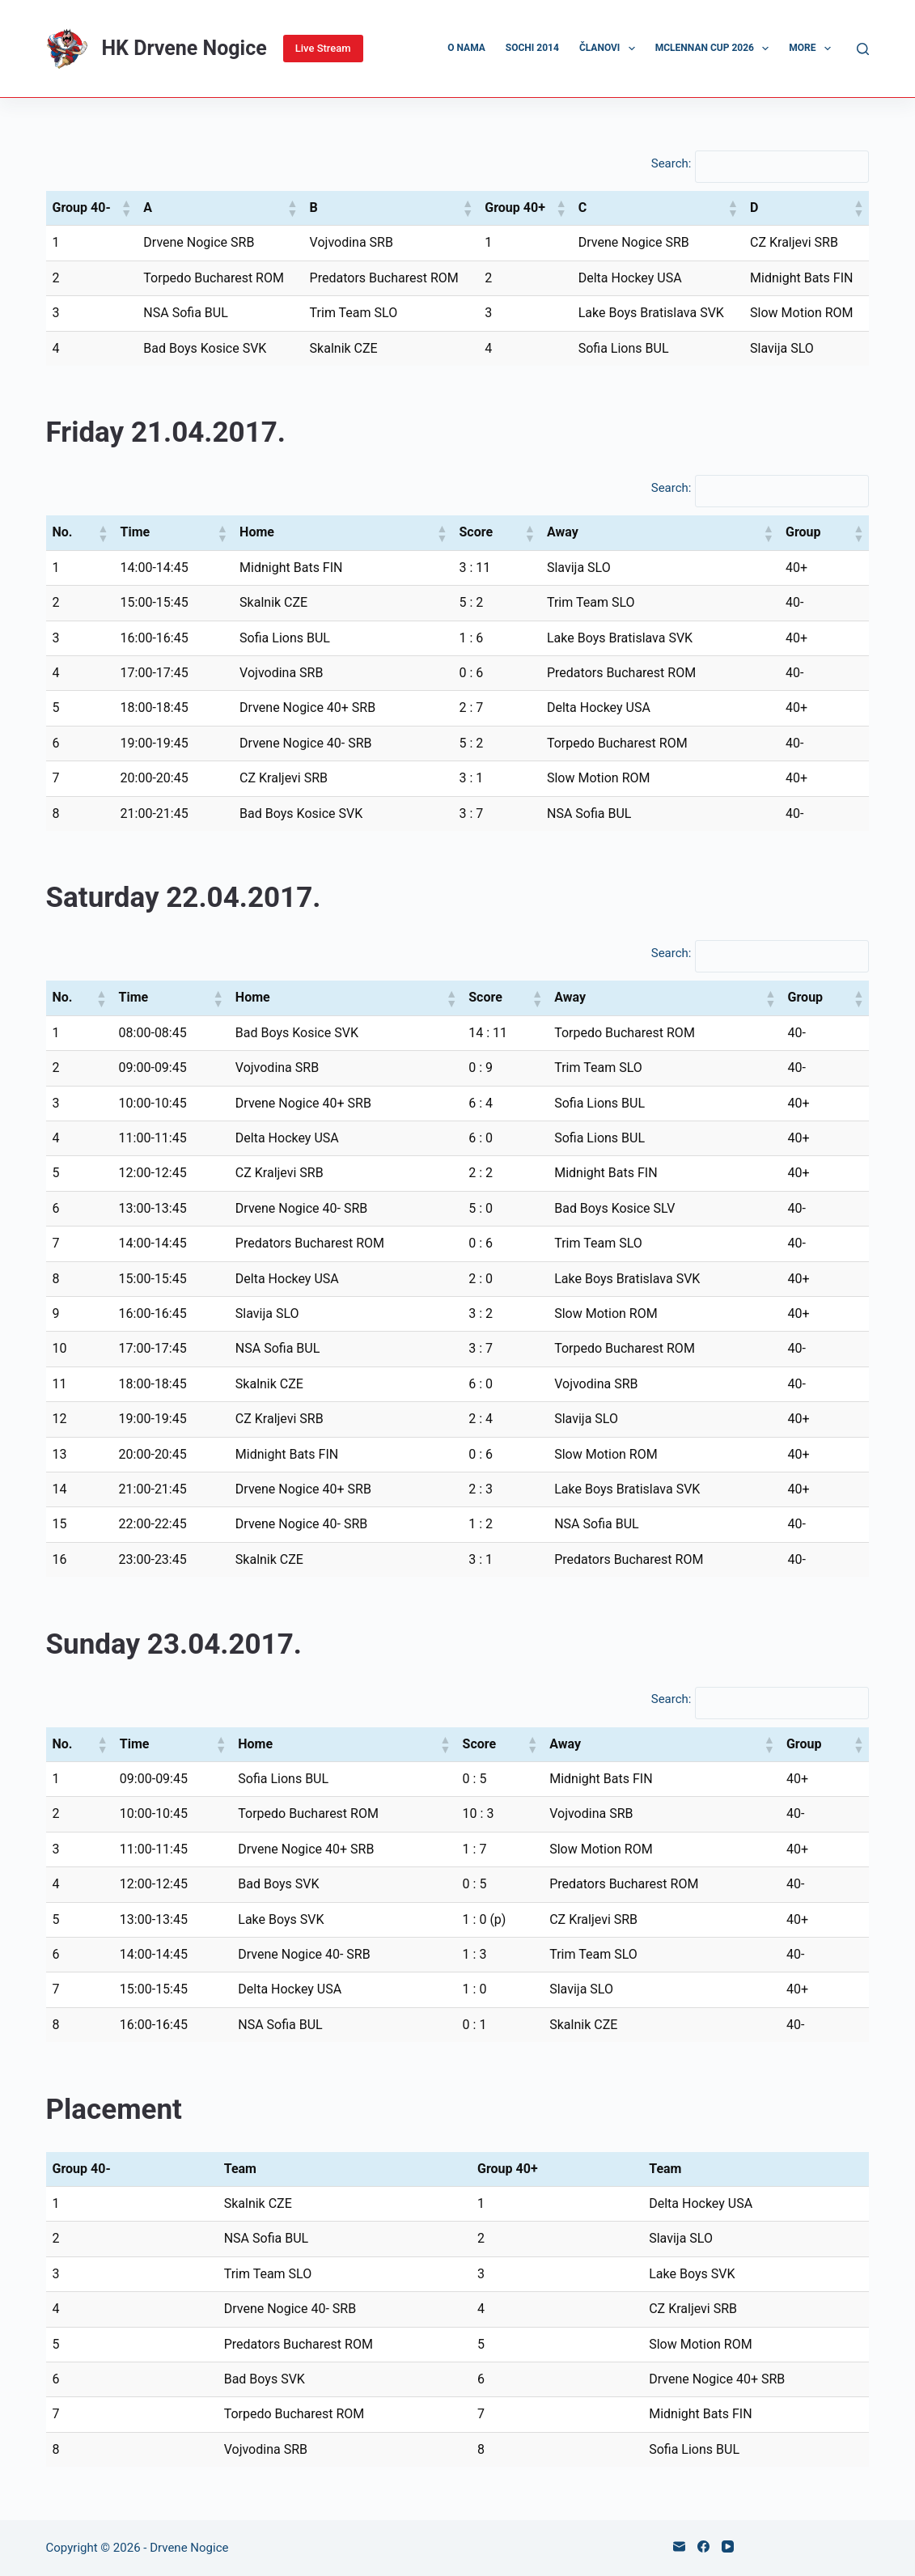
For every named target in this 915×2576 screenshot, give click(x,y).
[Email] (679, 2546)
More (813, 48)
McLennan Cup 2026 (715, 48)
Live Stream (323, 48)
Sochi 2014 (532, 47)
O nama (466, 47)
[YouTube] (728, 2546)
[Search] (863, 49)
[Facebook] (703, 2546)
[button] (125, 208)
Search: (671, 163)
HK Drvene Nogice (183, 48)
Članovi (610, 48)
